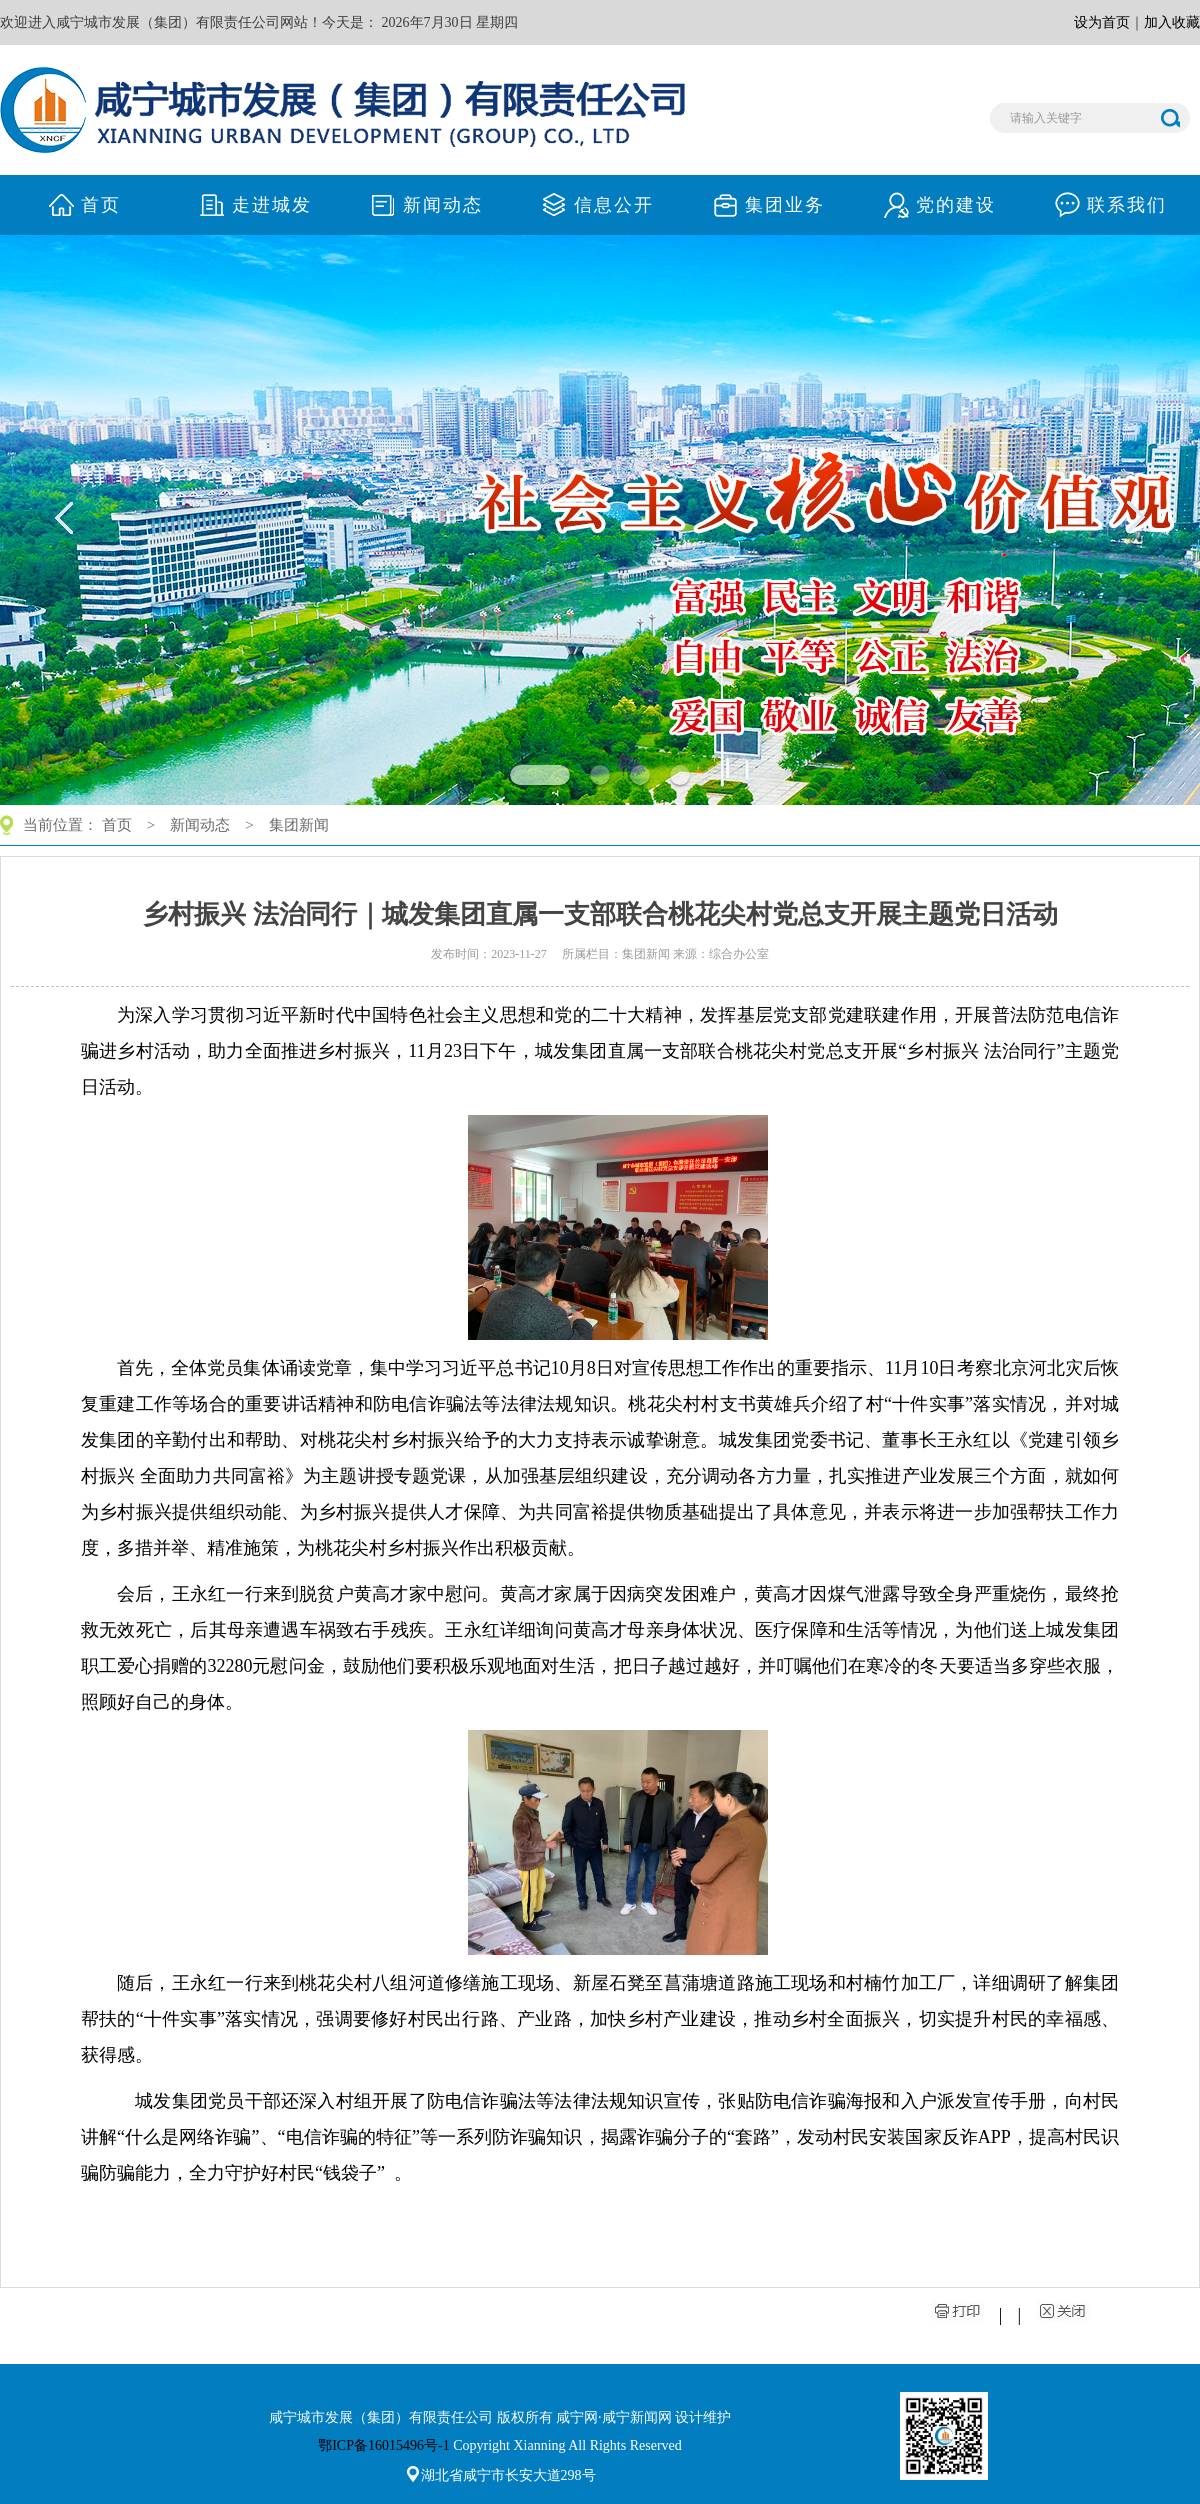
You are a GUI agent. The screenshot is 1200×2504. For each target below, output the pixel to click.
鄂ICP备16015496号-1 (383, 2445)
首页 (117, 825)
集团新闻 (299, 825)
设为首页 (1102, 22)
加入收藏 (1172, 22)
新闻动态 (200, 825)
